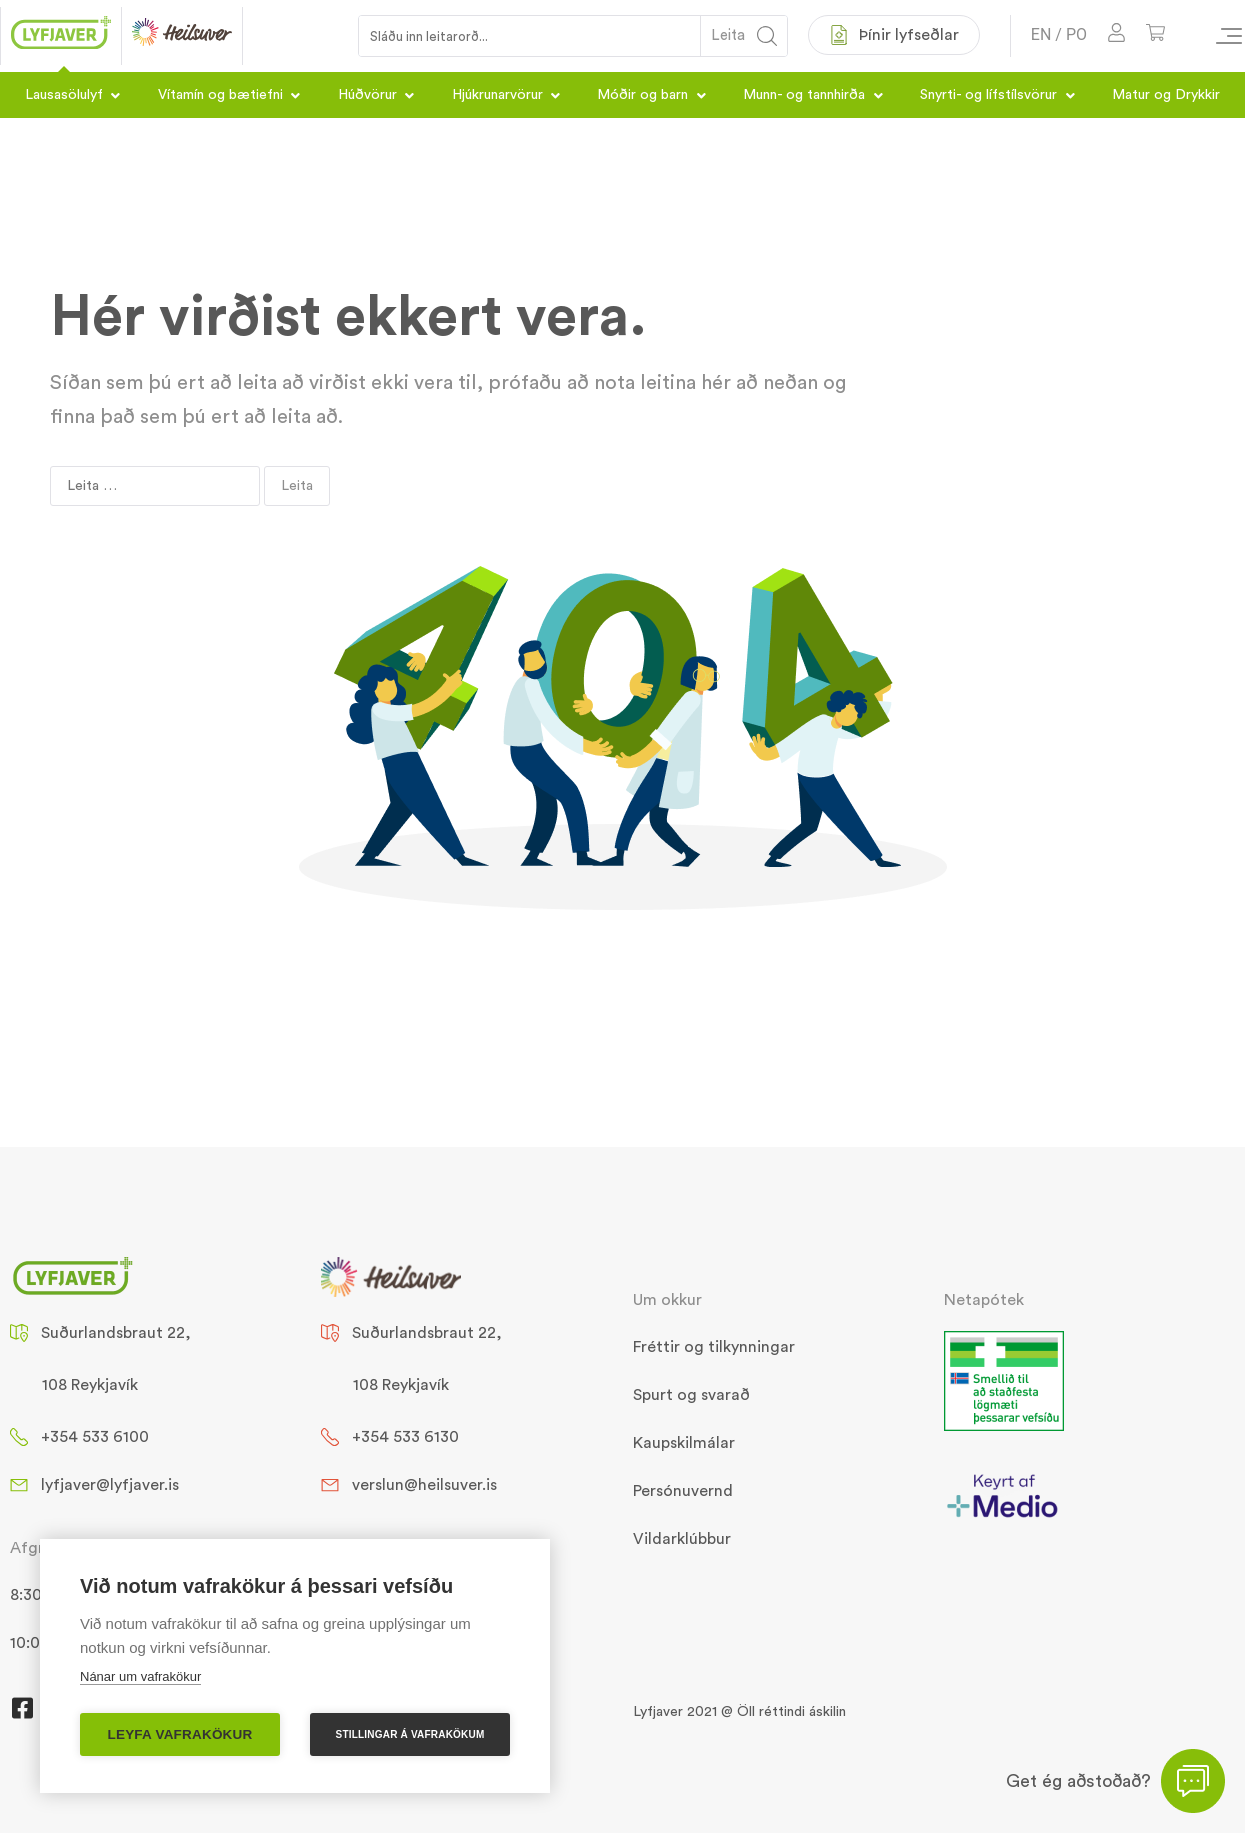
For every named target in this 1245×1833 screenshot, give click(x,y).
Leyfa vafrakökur (180, 1734)
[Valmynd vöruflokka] (1220, 36)
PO (1076, 34)
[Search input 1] (530, 36)
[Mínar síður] (1116, 36)
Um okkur (667, 1300)
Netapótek (984, 1300)
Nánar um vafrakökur (140, 1676)
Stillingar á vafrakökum (410, 1734)
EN (1041, 34)
